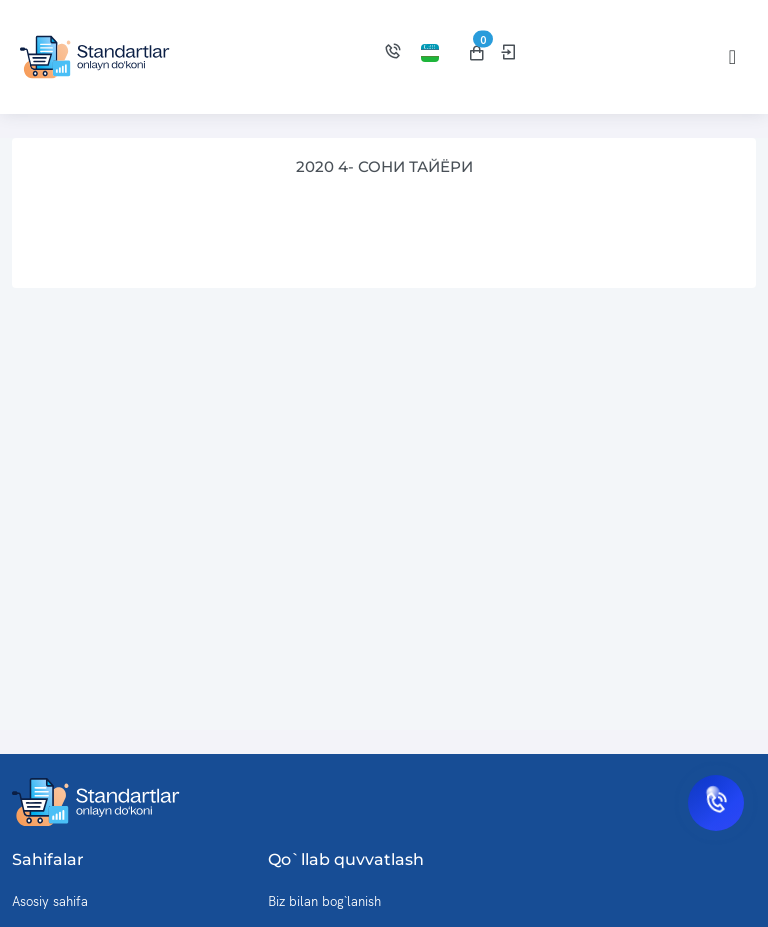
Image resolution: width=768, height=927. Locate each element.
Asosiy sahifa (50, 901)
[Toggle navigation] (732, 57)
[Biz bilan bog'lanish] (393, 53)
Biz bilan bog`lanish (324, 901)
